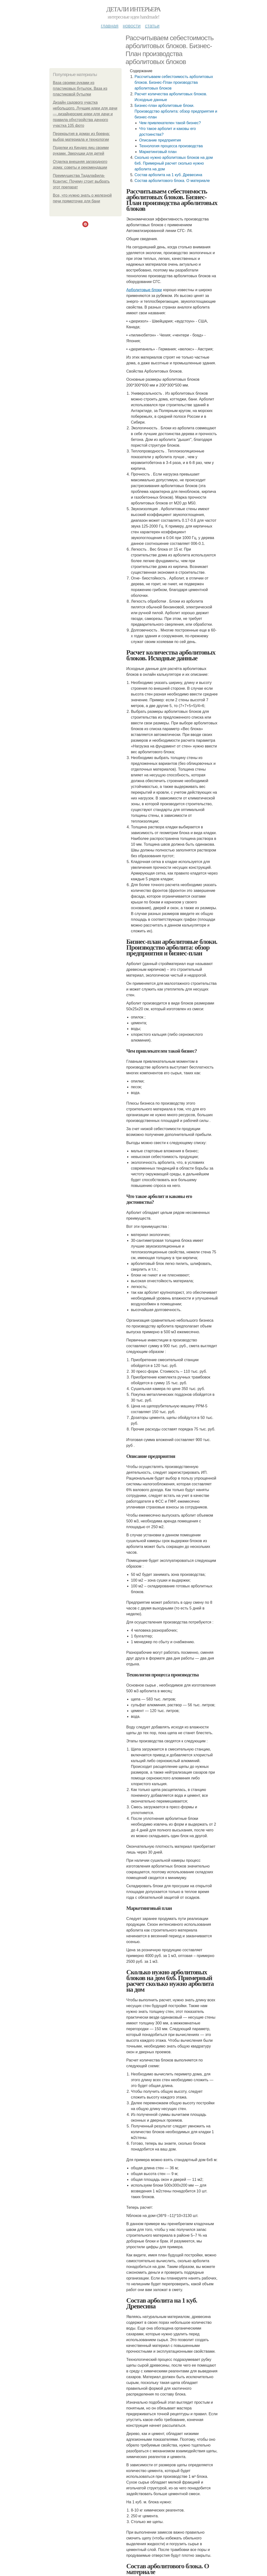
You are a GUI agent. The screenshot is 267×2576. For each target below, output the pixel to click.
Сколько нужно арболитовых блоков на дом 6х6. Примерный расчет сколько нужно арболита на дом (174, 163)
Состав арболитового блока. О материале (172, 181)
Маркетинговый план (157, 152)
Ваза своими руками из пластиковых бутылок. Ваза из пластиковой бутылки (80, 88)
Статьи (152, 25)
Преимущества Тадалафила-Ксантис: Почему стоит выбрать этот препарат (81, 181)
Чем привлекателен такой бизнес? (170, 123)
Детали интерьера (133, 9)
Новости (132, 25)
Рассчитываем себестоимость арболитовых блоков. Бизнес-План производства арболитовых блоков (174, 82)
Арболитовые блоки (144, 290)
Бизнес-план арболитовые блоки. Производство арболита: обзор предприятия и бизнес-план (176, 111)
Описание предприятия (160, 140)
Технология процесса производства (171, 146)
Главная (109, 25)
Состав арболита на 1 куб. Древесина (168, 175)
